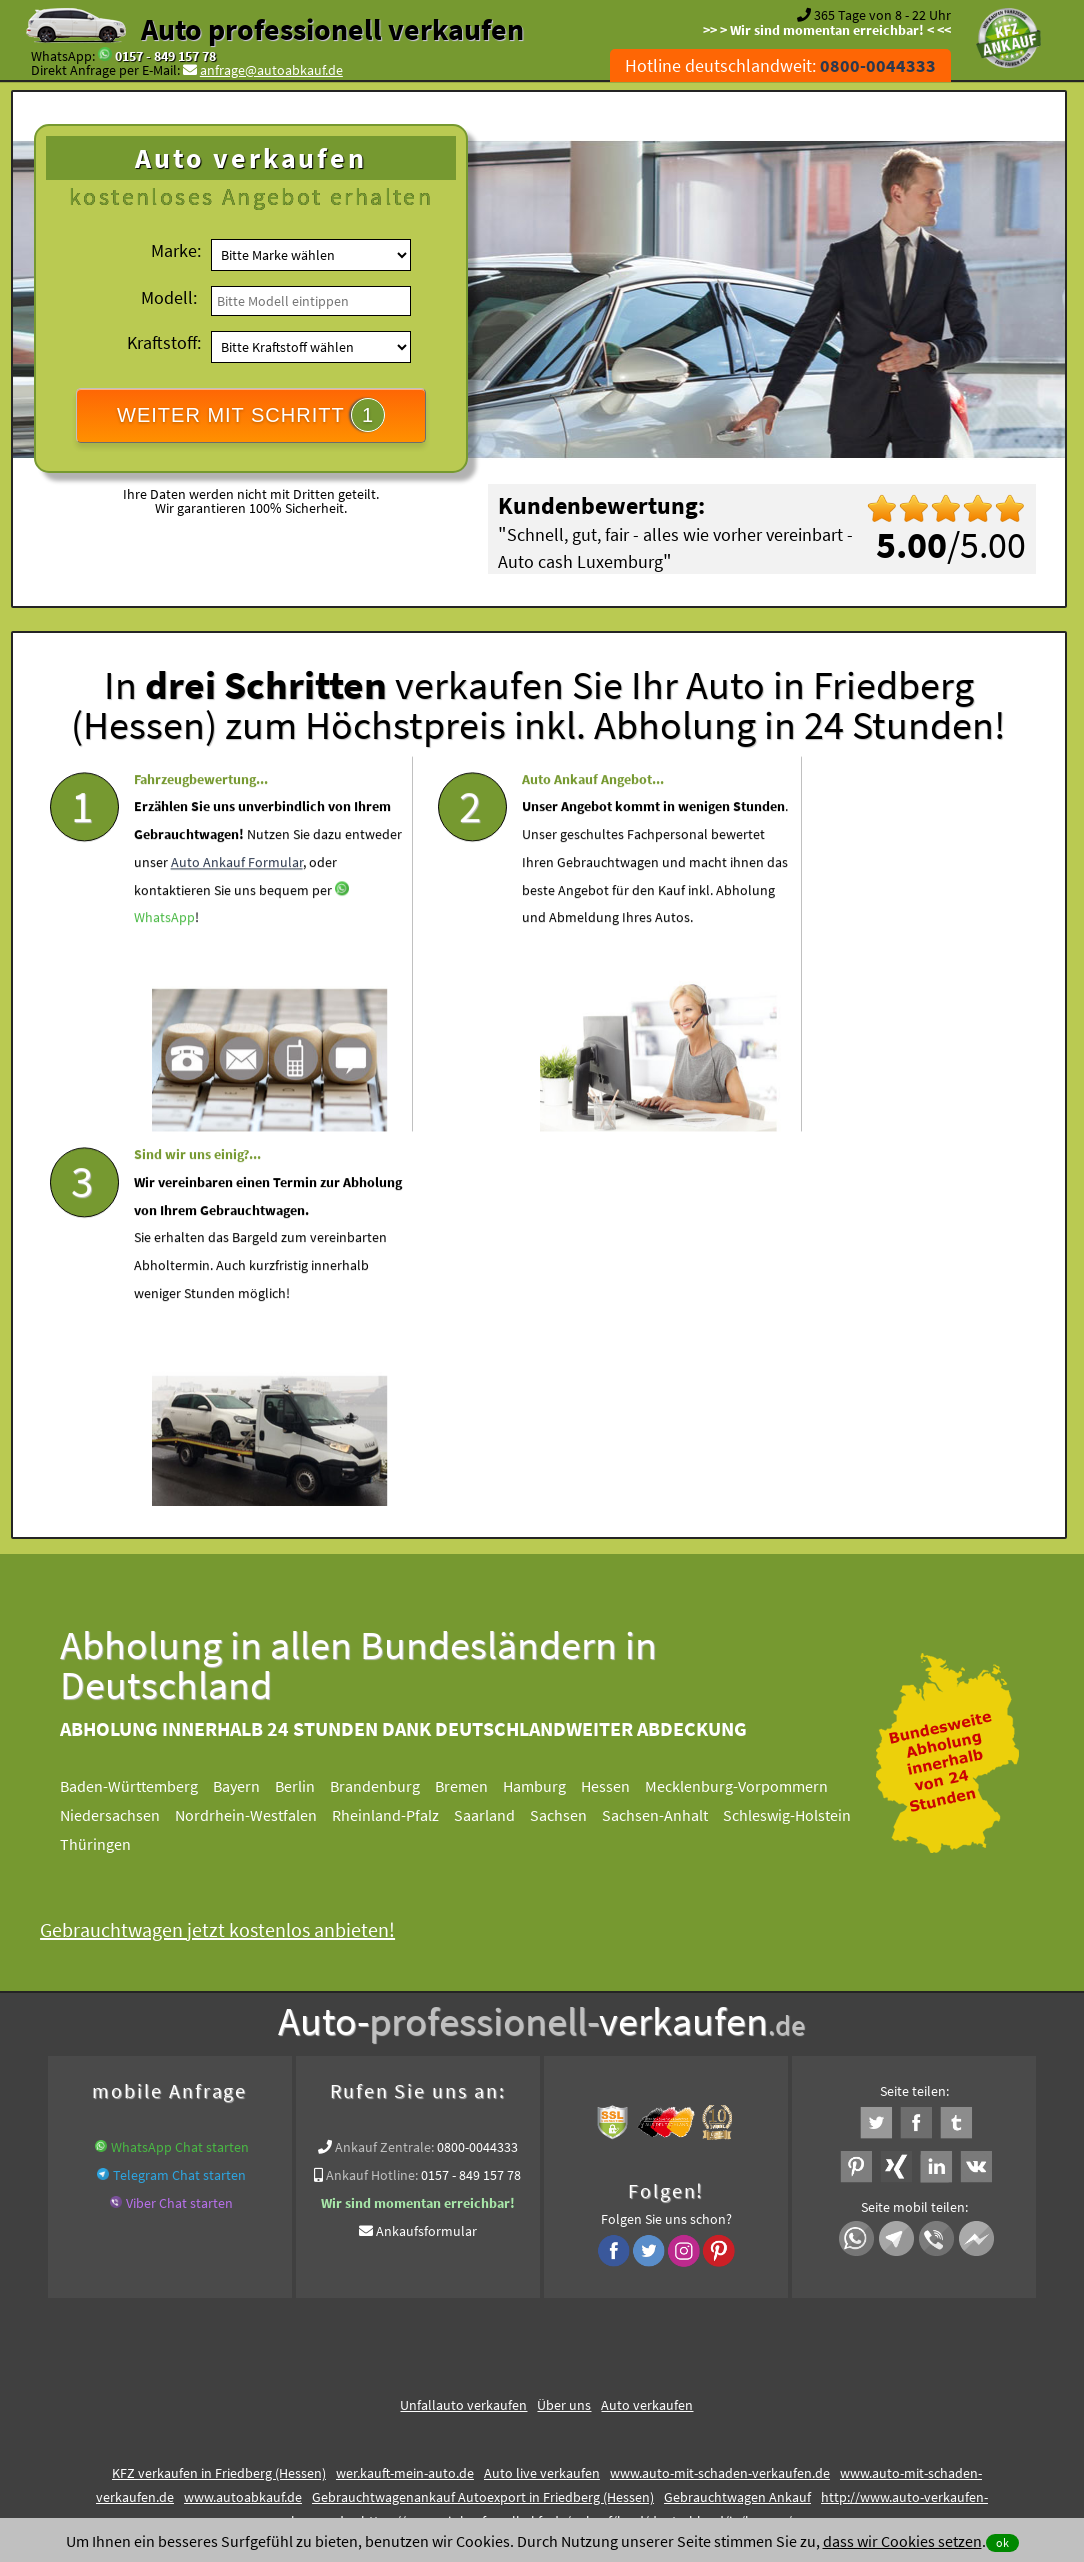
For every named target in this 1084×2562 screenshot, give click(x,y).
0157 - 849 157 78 (165, 56)
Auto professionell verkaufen (332, 29)
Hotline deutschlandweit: (780, 65)
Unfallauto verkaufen (463, 2024)
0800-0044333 (477, 1766)
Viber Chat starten (179, 1822)
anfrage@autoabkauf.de (271, 70)
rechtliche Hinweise (528, 2366)
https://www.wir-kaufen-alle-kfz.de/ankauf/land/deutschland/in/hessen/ (576, 2140)
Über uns (564, 2024)
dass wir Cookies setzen (902, 2541)
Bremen (477, 1405)
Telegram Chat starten (179, 1794)
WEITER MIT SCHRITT (251, 415)
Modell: (169, 297)
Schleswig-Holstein (803, 1434)
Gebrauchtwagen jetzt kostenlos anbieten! (233, 1548)
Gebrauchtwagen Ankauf (737, 2116)
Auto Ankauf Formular (200, 941)
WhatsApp (181, 997)
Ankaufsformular (426, 1850)
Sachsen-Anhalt (671, 1434)
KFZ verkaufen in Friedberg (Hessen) (219, 2092)
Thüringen (111, 1463)
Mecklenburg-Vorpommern (752, 1405)
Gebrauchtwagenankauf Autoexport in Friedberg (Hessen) (483, 2116)
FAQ (685, 2366)
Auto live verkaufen (542, 2092)
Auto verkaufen (647, 2024)
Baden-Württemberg (145, 1405)
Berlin (311, 1405)
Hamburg (550, 1405)
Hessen (621, 1405)
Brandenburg (391, 1405)
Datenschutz (423, 2366)
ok (1002, 2542)
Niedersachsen (126, 1434)
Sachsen (574, 1434)
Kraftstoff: (164, 342)
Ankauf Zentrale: (384, 1766)
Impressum (630, 2366)
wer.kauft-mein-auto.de (405, 2092)
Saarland (500, 1434)
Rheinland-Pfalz (401, 1434)
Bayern (252, 1405)
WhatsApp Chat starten (180, 1766)
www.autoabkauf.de (243, 2116)
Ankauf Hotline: (372, 1794)
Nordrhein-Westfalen (262, 1434)
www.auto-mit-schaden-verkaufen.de (720, 2092)
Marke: (176, 250)
